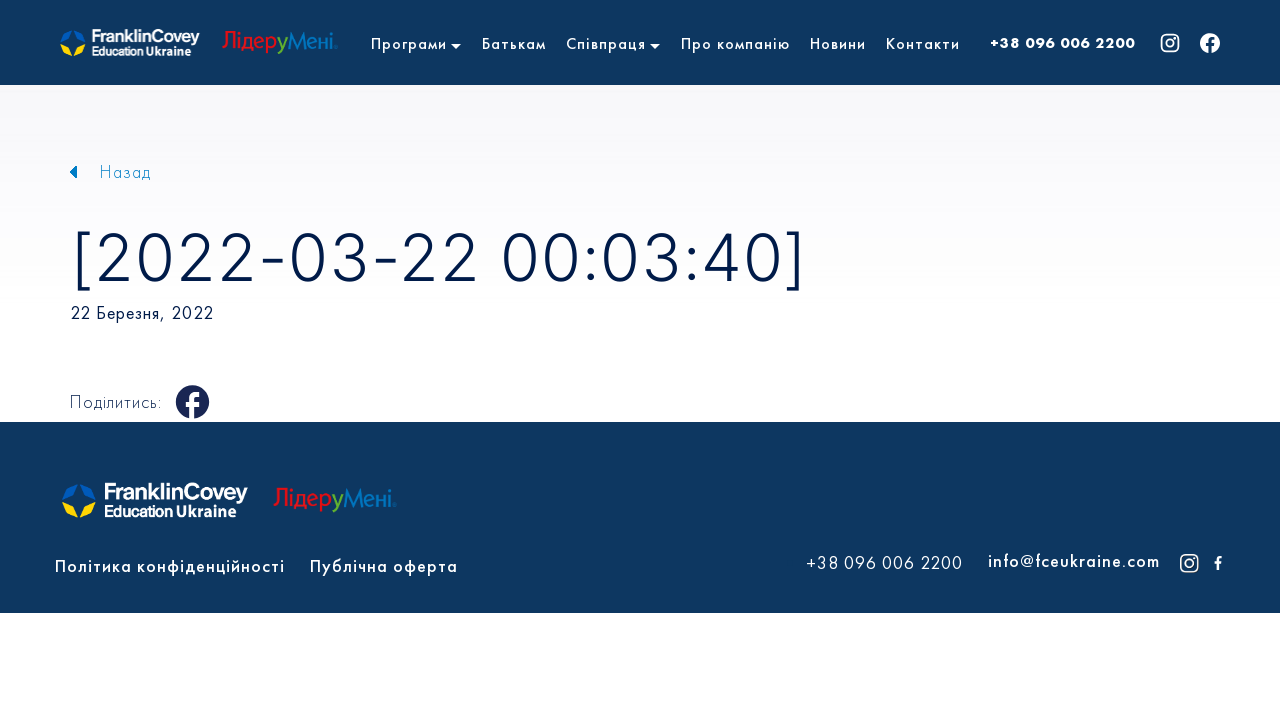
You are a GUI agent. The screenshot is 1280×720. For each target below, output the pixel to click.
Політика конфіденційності (170, 565)
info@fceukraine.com (1074, 560)
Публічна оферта (384, 565)
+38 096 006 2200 (1062, 43)
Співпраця (606, 43)
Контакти (923, 43)
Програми (409, 43)
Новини (838, 43)
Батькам (514, 43)
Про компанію (735, 43)
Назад (125, 171)
